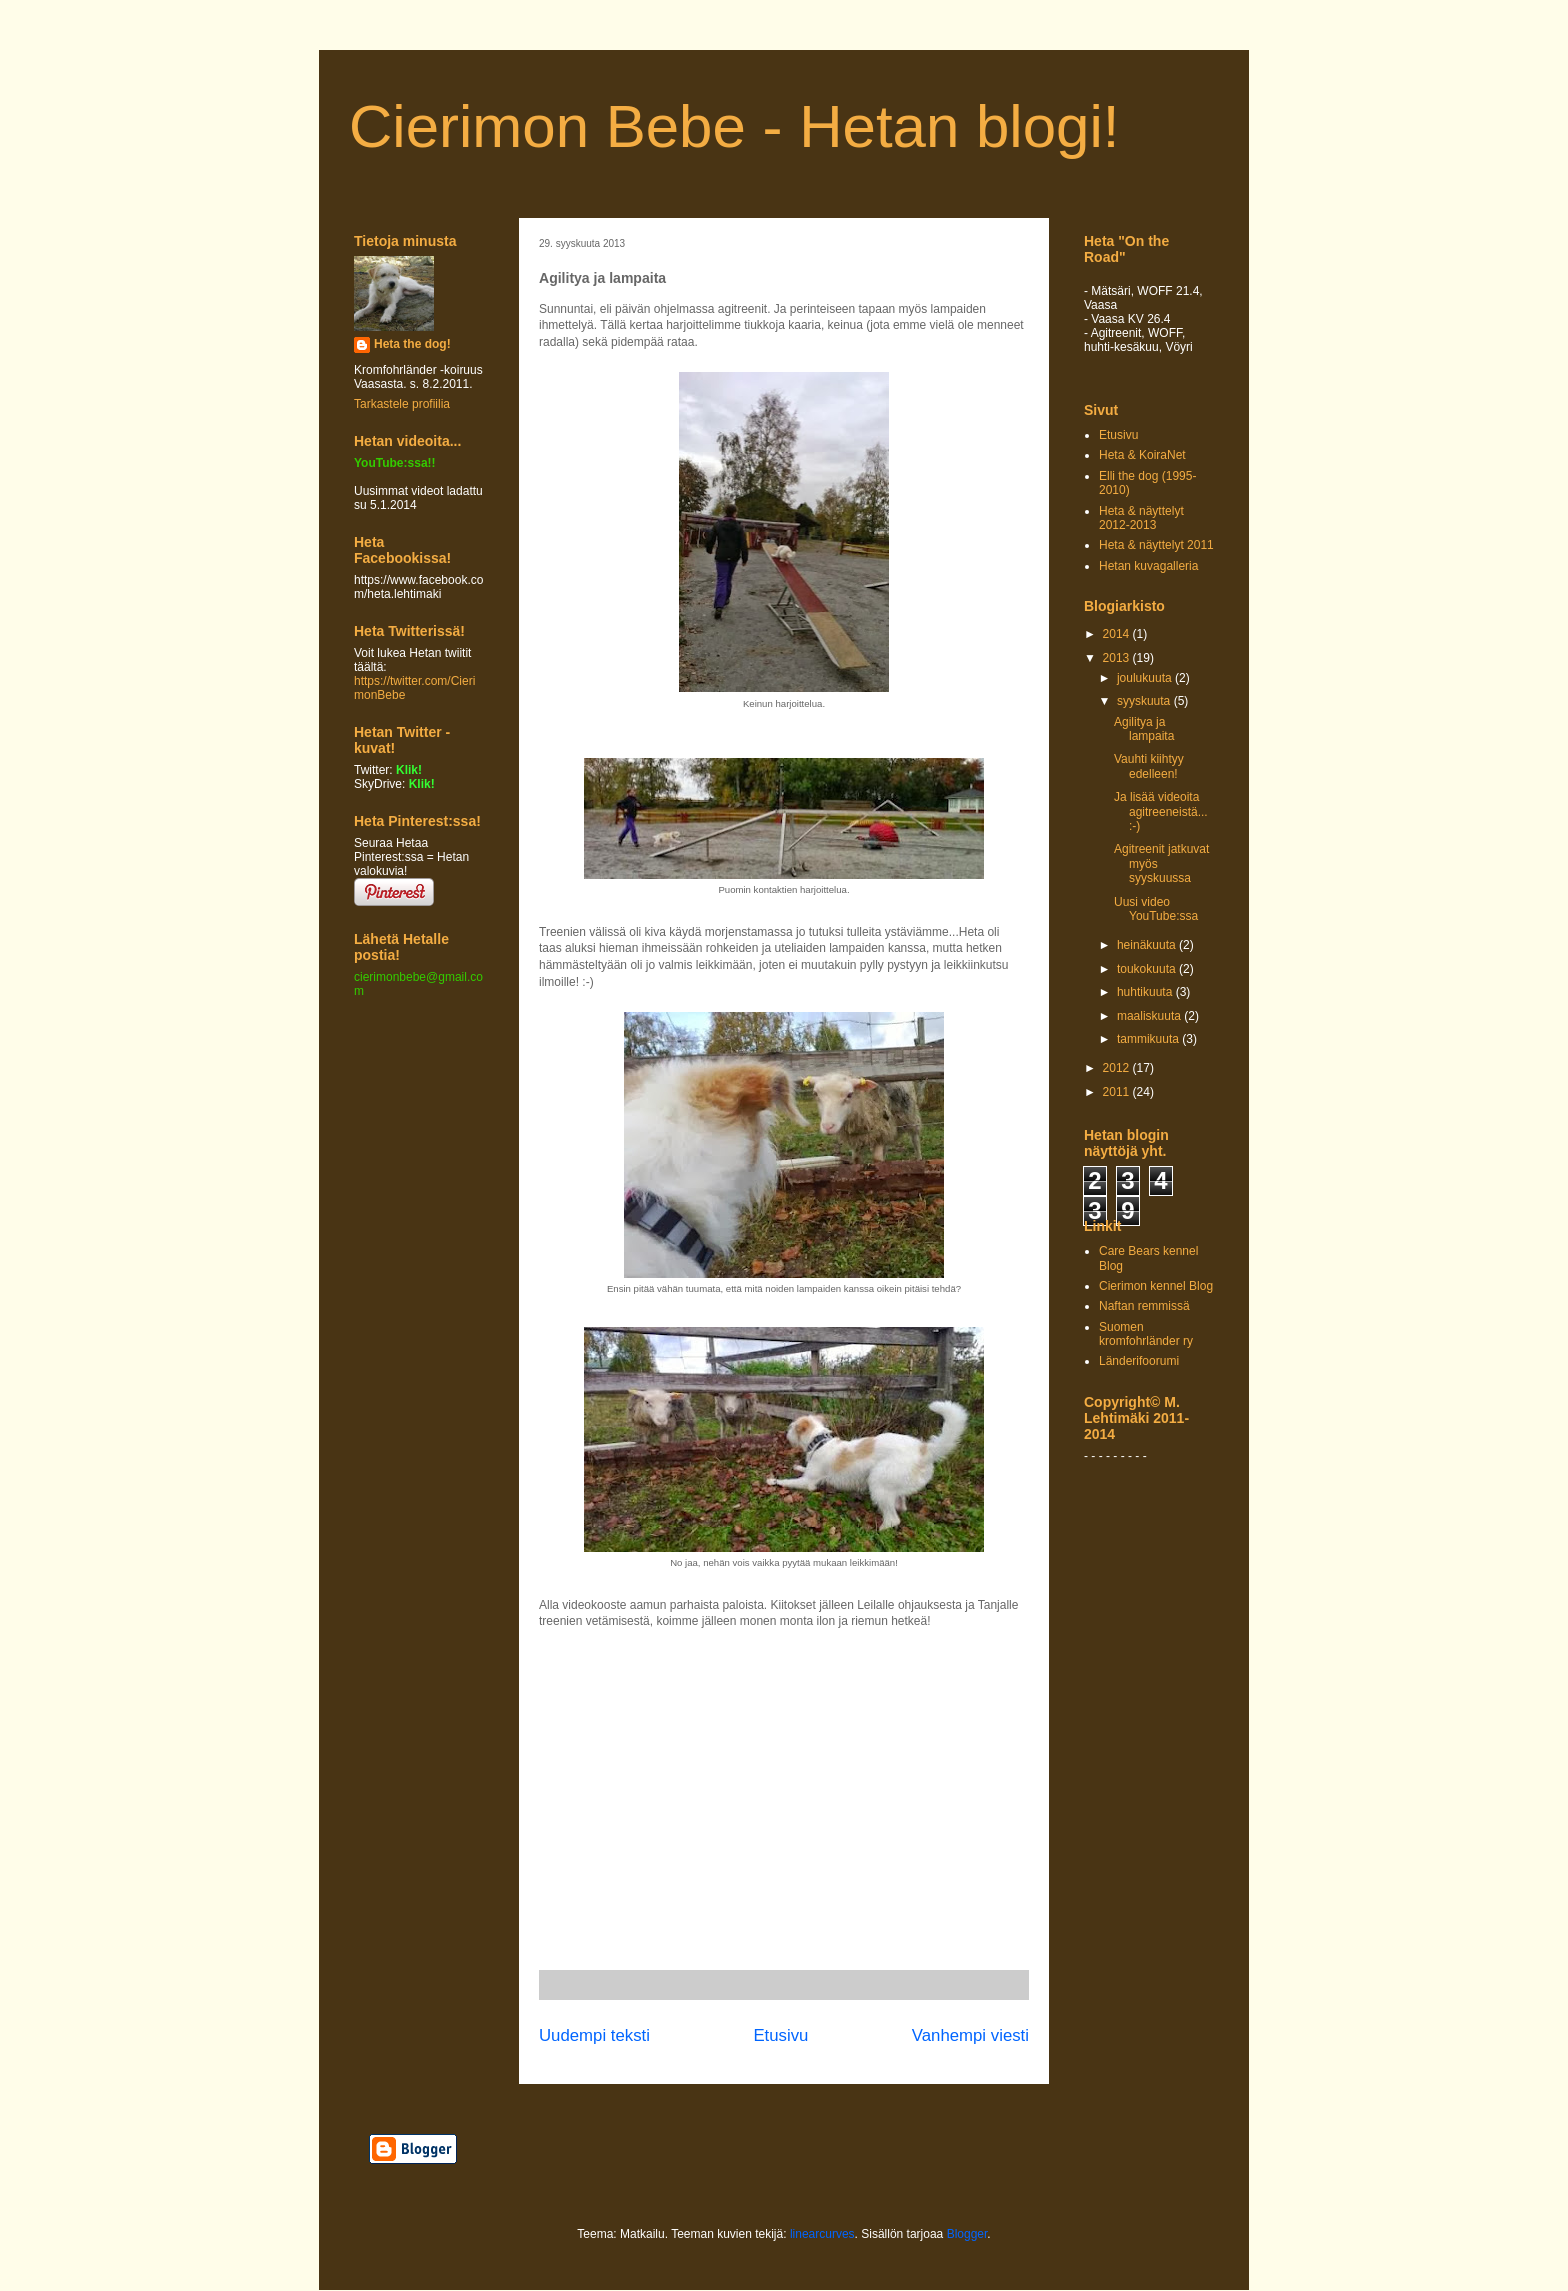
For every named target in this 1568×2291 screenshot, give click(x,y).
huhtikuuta (1146, 992)
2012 (1118, 1068)
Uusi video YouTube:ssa (1156, 909)
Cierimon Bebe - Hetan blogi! (734, 126)
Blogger (967, 2234)
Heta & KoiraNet (1142, 455)
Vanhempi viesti (970, 2035)
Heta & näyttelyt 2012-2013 (1141, 518)
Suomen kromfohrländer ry (1146, 1334)
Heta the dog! (412, 344)
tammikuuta (1149, 1039)
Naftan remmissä (1144, 1306)
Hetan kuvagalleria (1148, 566)
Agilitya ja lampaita (1144, 729)
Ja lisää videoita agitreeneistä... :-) (1161, 811)
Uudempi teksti (594, 2035)
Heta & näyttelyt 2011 (1156, 545)
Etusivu (780, 2035)
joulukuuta (1146, 678)
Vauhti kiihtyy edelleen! (1149, 766)
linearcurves (822, 2234)
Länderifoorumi (1139, 1361)
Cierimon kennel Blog (1156, 1286)
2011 (1118, 1092)
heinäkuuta (1148, 945)
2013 (1118, 658)
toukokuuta (1148, 969)
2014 (1118, 634)
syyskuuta (1145, 701)
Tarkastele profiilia (402, 404)
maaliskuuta (1150, 1016)
